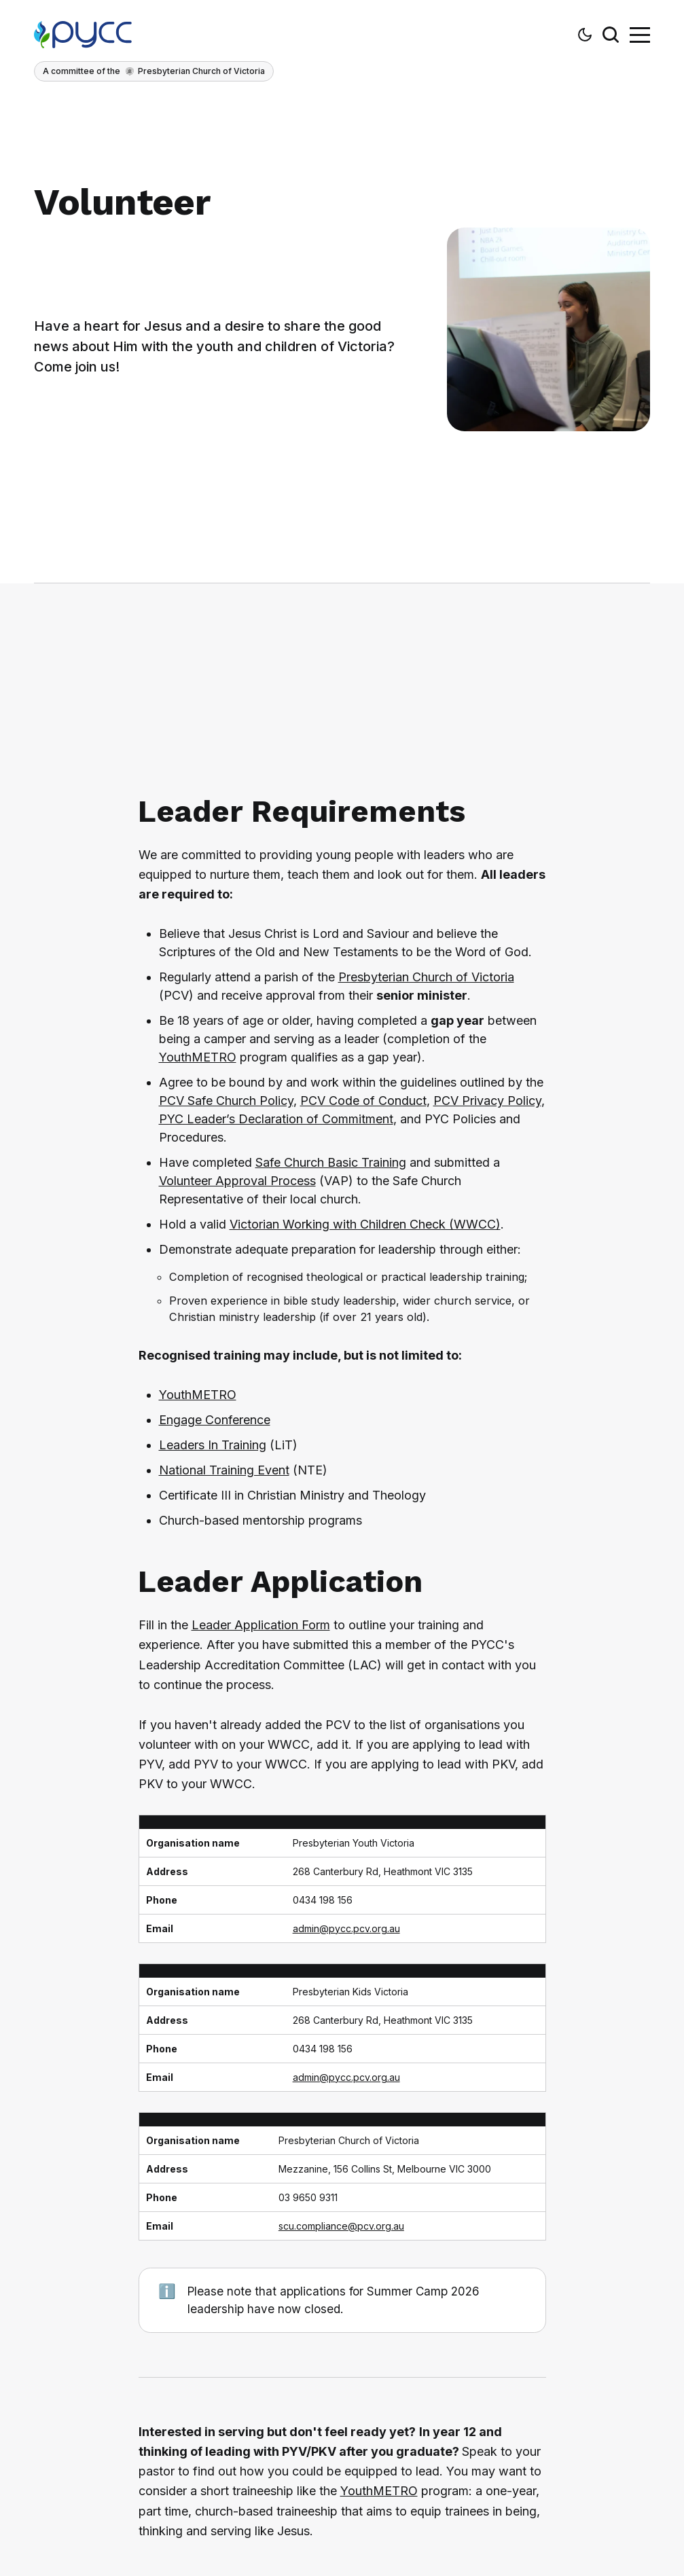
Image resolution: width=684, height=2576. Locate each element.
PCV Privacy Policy (487, 1100)
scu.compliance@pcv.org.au (341, 2226)
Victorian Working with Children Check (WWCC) (365, 1224)
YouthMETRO (197, 1057)
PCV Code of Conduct (363, 1100)
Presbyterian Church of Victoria (426, 977)
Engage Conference (214, 1420)
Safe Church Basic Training (330, 1162)
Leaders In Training (212, 1445)
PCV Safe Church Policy (226, 1100)
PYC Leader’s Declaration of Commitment (276, 1119)
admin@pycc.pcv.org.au (346, 1928)
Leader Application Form (261, 1625)
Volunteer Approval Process (237, 1181)
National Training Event (224, 1470)
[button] (585, 34)
